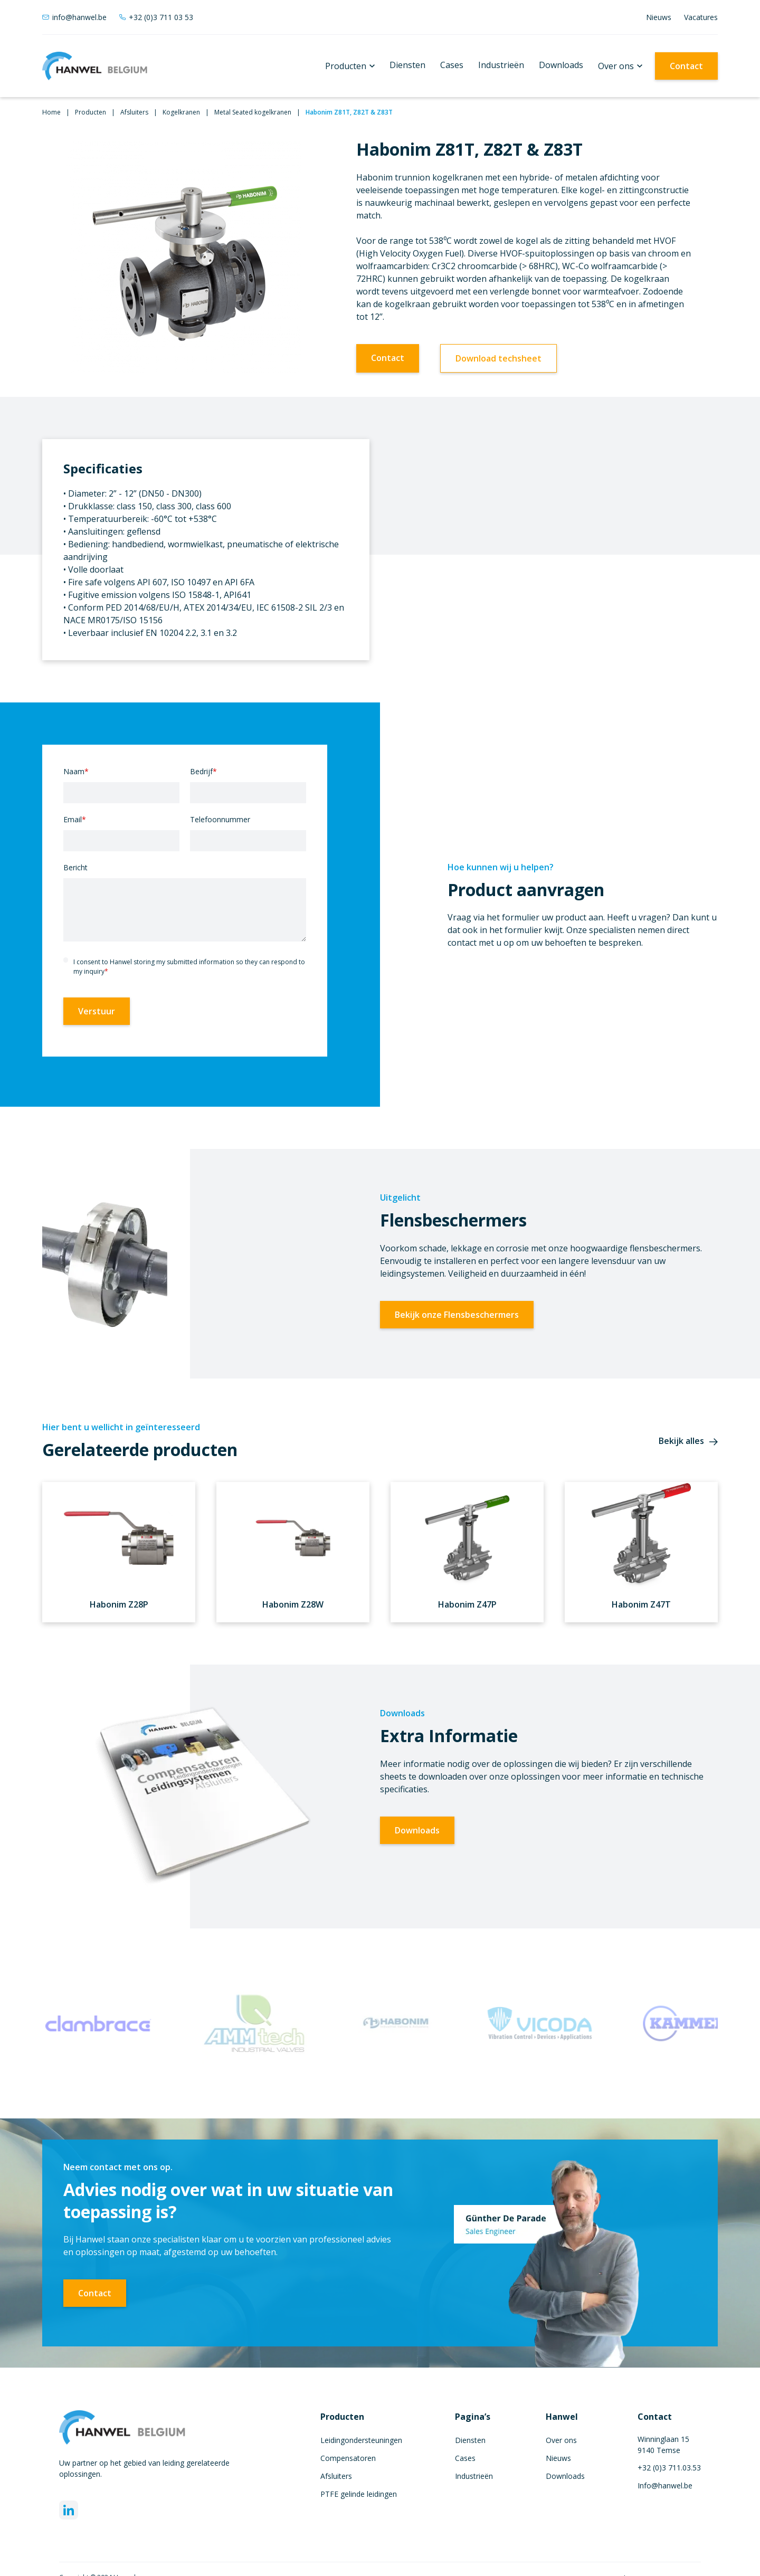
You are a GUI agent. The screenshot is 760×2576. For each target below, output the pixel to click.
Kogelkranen (181, 112)
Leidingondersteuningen (361, 2440)
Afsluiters (134, 112)
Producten (345, 66)
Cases (451, 65)
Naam (76, 771)
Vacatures (701, 17)
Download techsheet (498, 358)
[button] (350, 66)
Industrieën (501, 65)
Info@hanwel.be (665, 2485)
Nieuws (658, 17)
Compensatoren (348, 2458)
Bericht (75, 867)
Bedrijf (203, 771)
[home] (95, 66)
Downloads (561, 65)
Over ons (616, 66)
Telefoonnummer (220, 819)
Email (74, 819)
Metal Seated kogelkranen (252, 112)
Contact (686, 66)
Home (51, 112)
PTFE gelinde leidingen (358, 2494)
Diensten (407, 65)
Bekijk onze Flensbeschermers (457, 1314)
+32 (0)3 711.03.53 (669, 2468)
